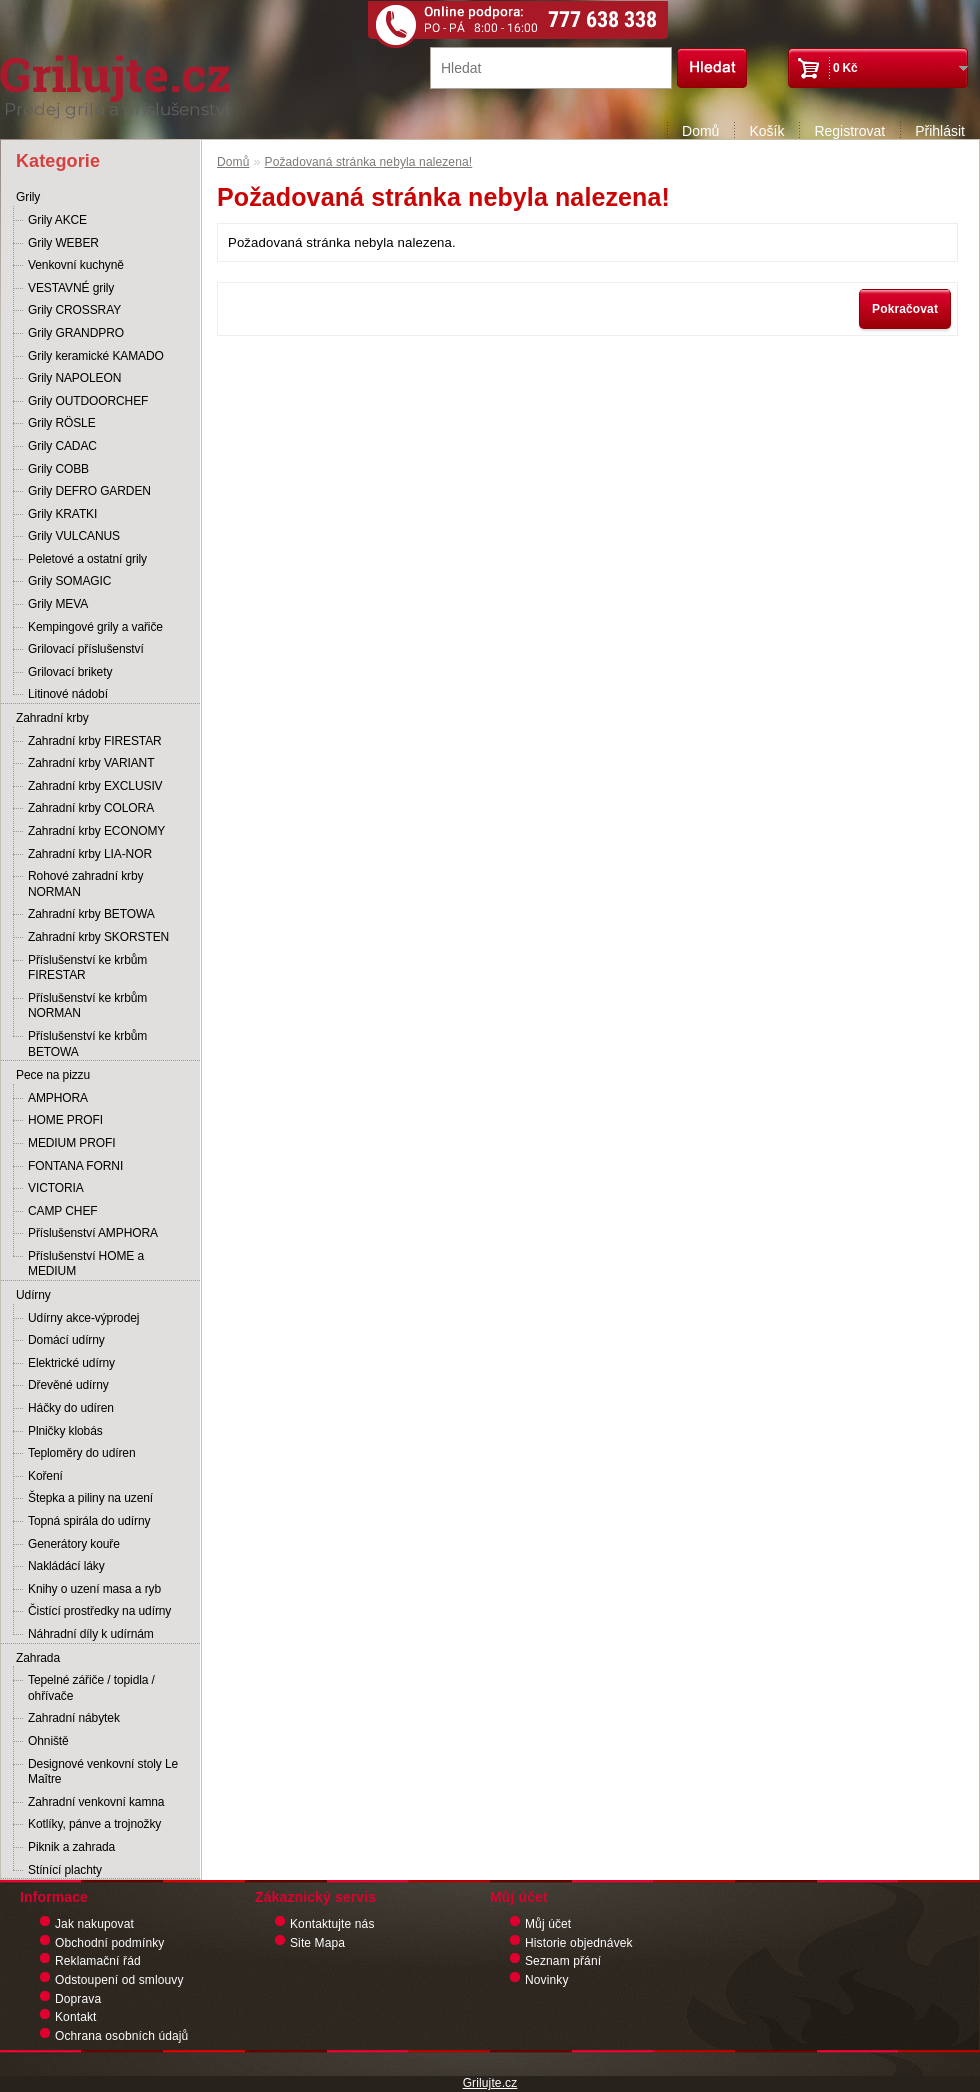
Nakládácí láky (66, 1566)
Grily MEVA (58, 604)
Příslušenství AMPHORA (93, 1233)
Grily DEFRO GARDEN (89, 491)
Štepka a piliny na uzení (90, 1498)
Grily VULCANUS (74, 536)
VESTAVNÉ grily (71, 288)
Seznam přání (563, 1961)
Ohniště (48, 1741)
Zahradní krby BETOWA (91, 914)
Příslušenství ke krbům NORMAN (87, 1006)
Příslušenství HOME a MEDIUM (86, 1264)
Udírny (33, 1295)
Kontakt (76, 2017)
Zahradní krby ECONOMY (96, 831)
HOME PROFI (65, 1120)
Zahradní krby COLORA (91, 808)
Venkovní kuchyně (76, 265)
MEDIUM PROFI (71, 1143)
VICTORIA (56, 1188)
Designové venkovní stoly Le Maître (103, 1772)
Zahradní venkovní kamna (96, 1802)
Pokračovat (905, 309)
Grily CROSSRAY (74, 310)
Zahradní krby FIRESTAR (95, 741)
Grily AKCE (57, 220)
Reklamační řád (98, 1961)
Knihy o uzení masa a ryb (94, 1589)
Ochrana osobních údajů (121, 2036)
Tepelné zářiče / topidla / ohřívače (91, 1688)
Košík (766, 131)
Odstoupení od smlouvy (119, 1980)
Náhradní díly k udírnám (91, 1634)
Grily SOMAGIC (69, 581)
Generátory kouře (74, 1544)
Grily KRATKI (62, 514)
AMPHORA (58, 1098)
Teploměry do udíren (82, 1453)
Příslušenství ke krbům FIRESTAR (87, 968)
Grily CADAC (62, 446)
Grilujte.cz (490, 2083)
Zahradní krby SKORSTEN (98, 937)
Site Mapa (317, 1943)
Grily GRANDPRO (76, 333)
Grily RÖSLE (62, 423)
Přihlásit (940, 131)
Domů (700, 131)
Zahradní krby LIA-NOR (90, 854)
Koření (45, 1476)
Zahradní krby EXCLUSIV (95, 786)
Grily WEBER (63, 243)
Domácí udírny (66, 1340)
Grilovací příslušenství (86, 649)
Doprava (78, 1999)
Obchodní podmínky (109, 1943)
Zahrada (38, 1658)
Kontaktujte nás (332, 1924)
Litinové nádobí (68, 694)
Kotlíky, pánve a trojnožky (94, 1824)
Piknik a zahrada (71, 1847)
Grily (28, 197)
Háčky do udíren (71, 1408)
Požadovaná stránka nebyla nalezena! (369, 162)
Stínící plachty (65, 1870)
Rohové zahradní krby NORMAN (85, 884)
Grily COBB (58, 469)
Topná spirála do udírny (89, 1521)
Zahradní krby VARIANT (91, 763)
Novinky (547, 1980)
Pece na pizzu (53, 1075)
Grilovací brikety (70, 672)
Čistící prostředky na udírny (99, 1611)
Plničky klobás (65, 1431)
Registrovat (849, 131)
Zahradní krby (52, 718)
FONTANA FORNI (75, 1166)
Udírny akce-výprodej (83, 1318)
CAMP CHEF (63, 1211)
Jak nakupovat (94, 1924)
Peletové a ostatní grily (87, 559)
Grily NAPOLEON (74, 378)
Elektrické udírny (71, 1363)
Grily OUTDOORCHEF (88, 401)
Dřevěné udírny (68, 1385)
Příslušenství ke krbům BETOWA (87, 1044)
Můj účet (548, 1924)
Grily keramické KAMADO (96, 356)
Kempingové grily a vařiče (95, 627)
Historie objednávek (579, 1943)
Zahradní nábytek (74, 1718)
